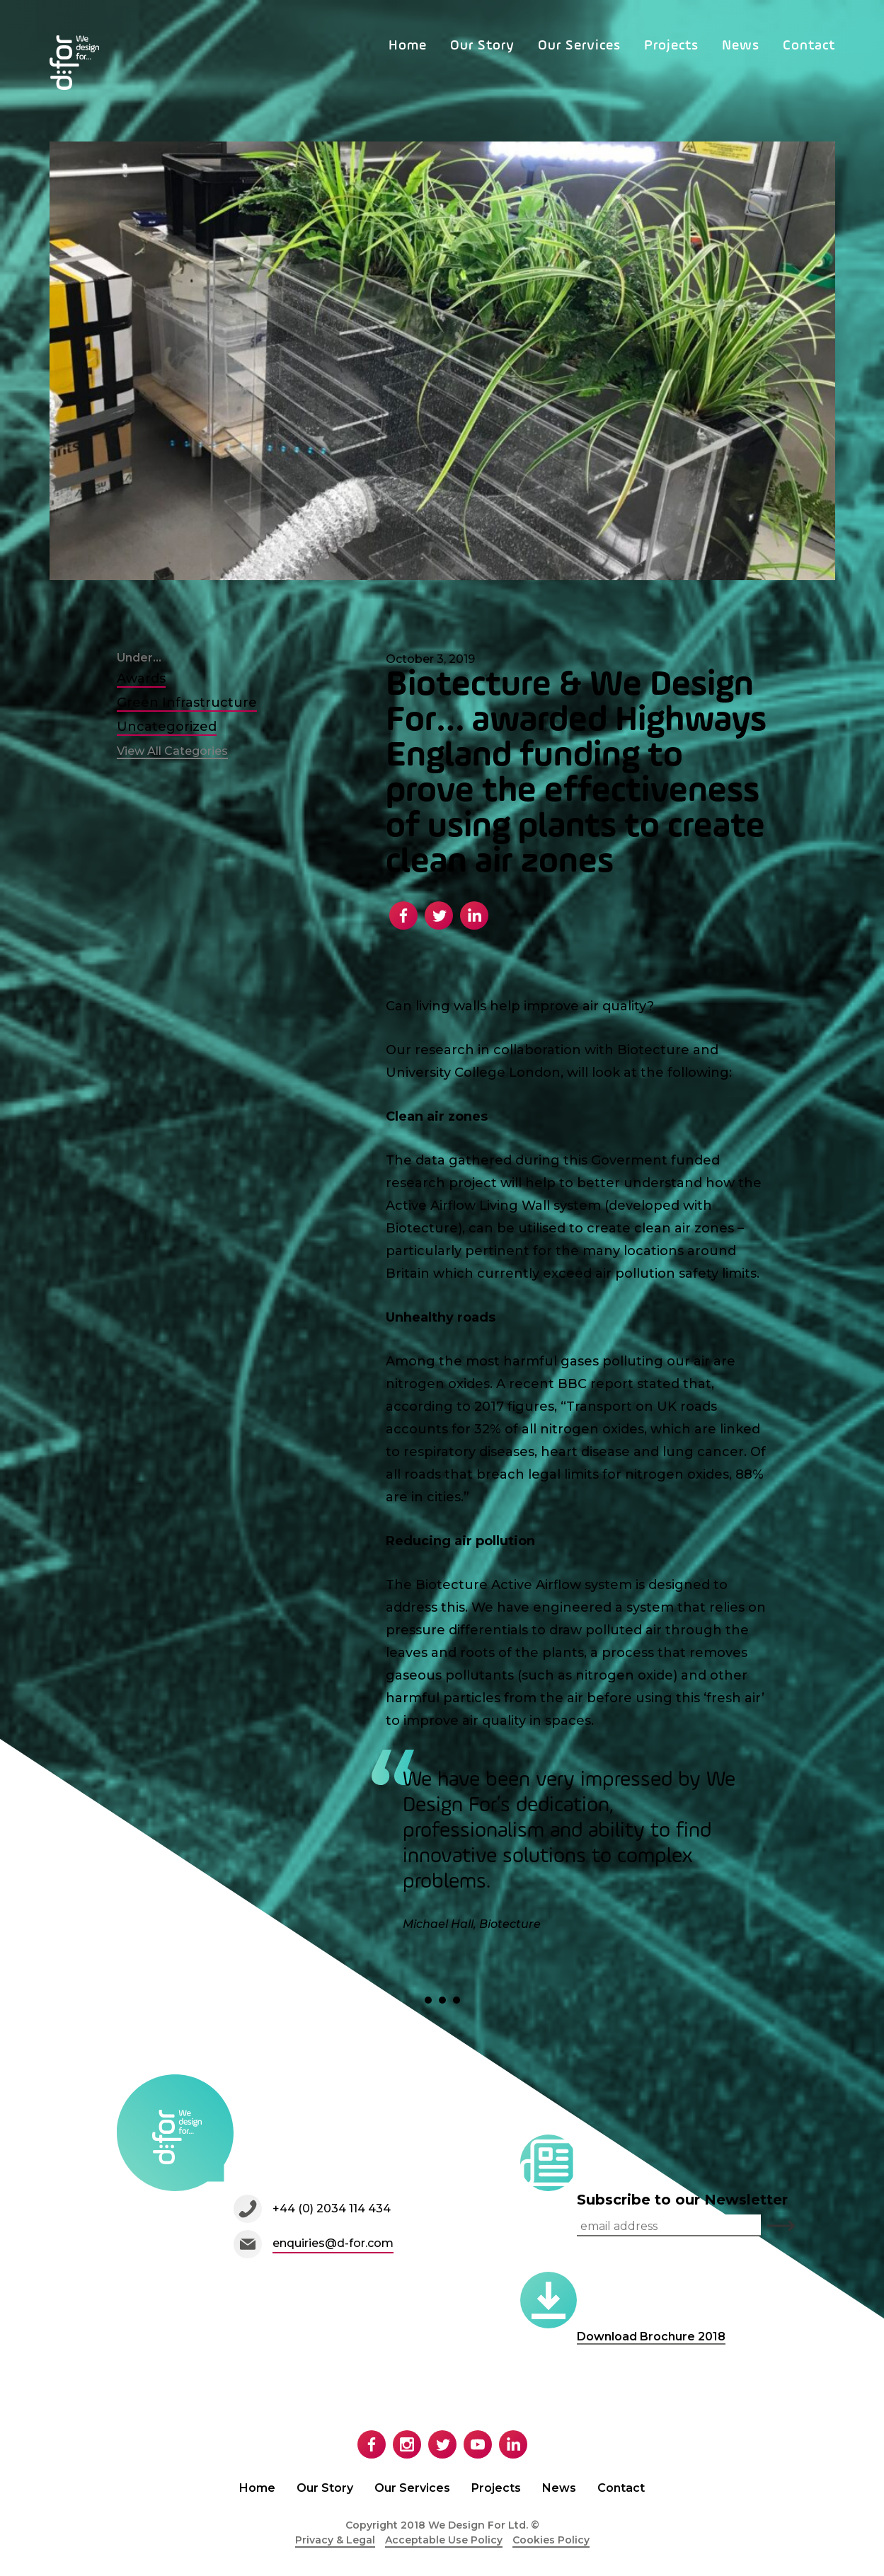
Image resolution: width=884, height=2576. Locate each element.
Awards (141, 678)
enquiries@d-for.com (333, 2243)
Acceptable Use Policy (444, 2540)
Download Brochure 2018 (651, 2336)
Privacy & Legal (335, 2540)
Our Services (579, 46)
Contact (809, 46)
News (740, 46)
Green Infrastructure (187, 702)
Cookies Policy (551, 2540)
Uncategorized (167, 726)
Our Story (482, 46)
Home (408, 46)
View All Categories (172, 751)
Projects (671, 46)
